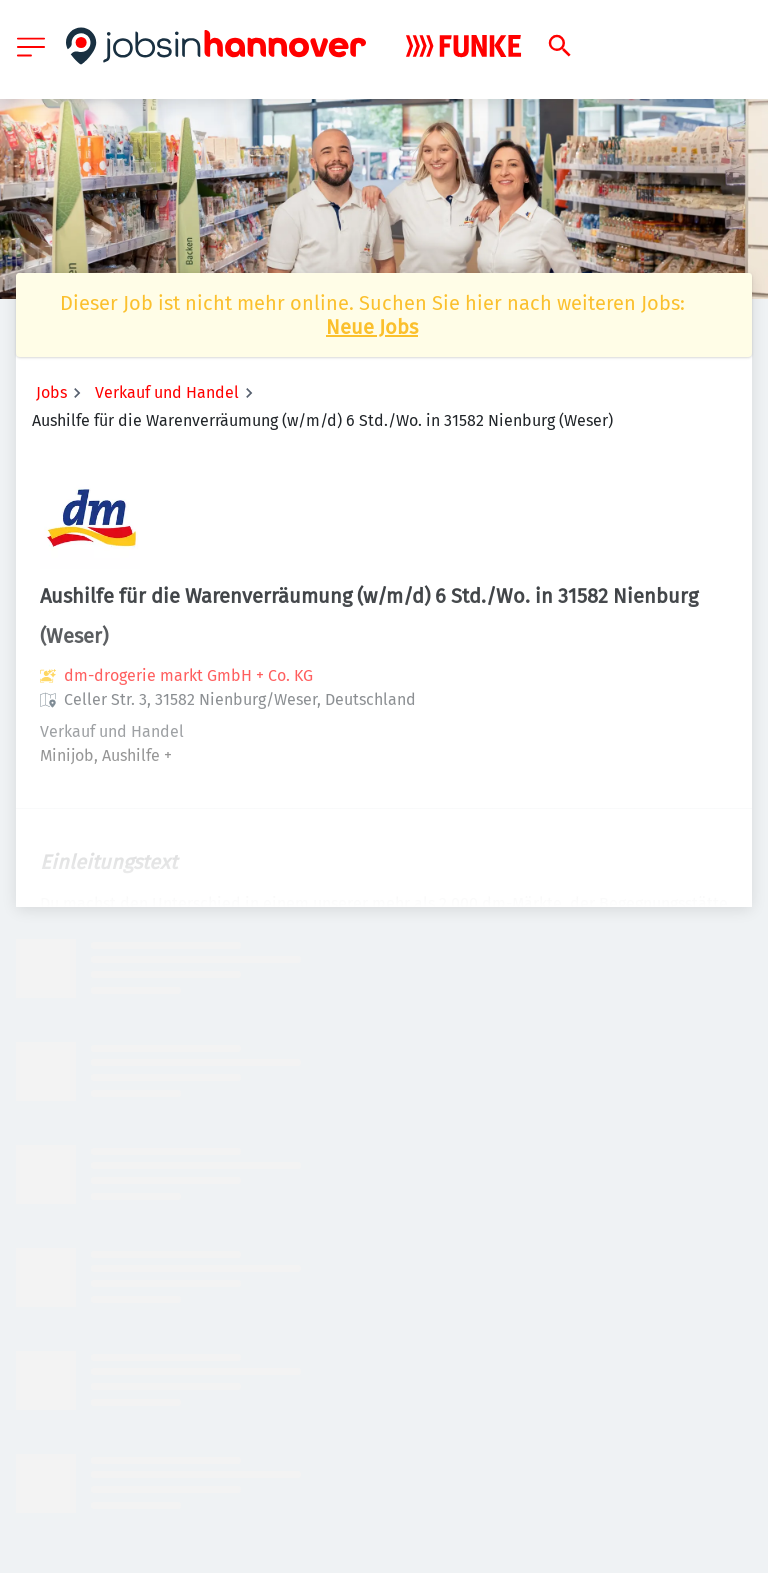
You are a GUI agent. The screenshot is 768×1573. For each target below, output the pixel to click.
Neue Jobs (372, 327)
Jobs (51, 392)
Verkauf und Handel (167, 392)
